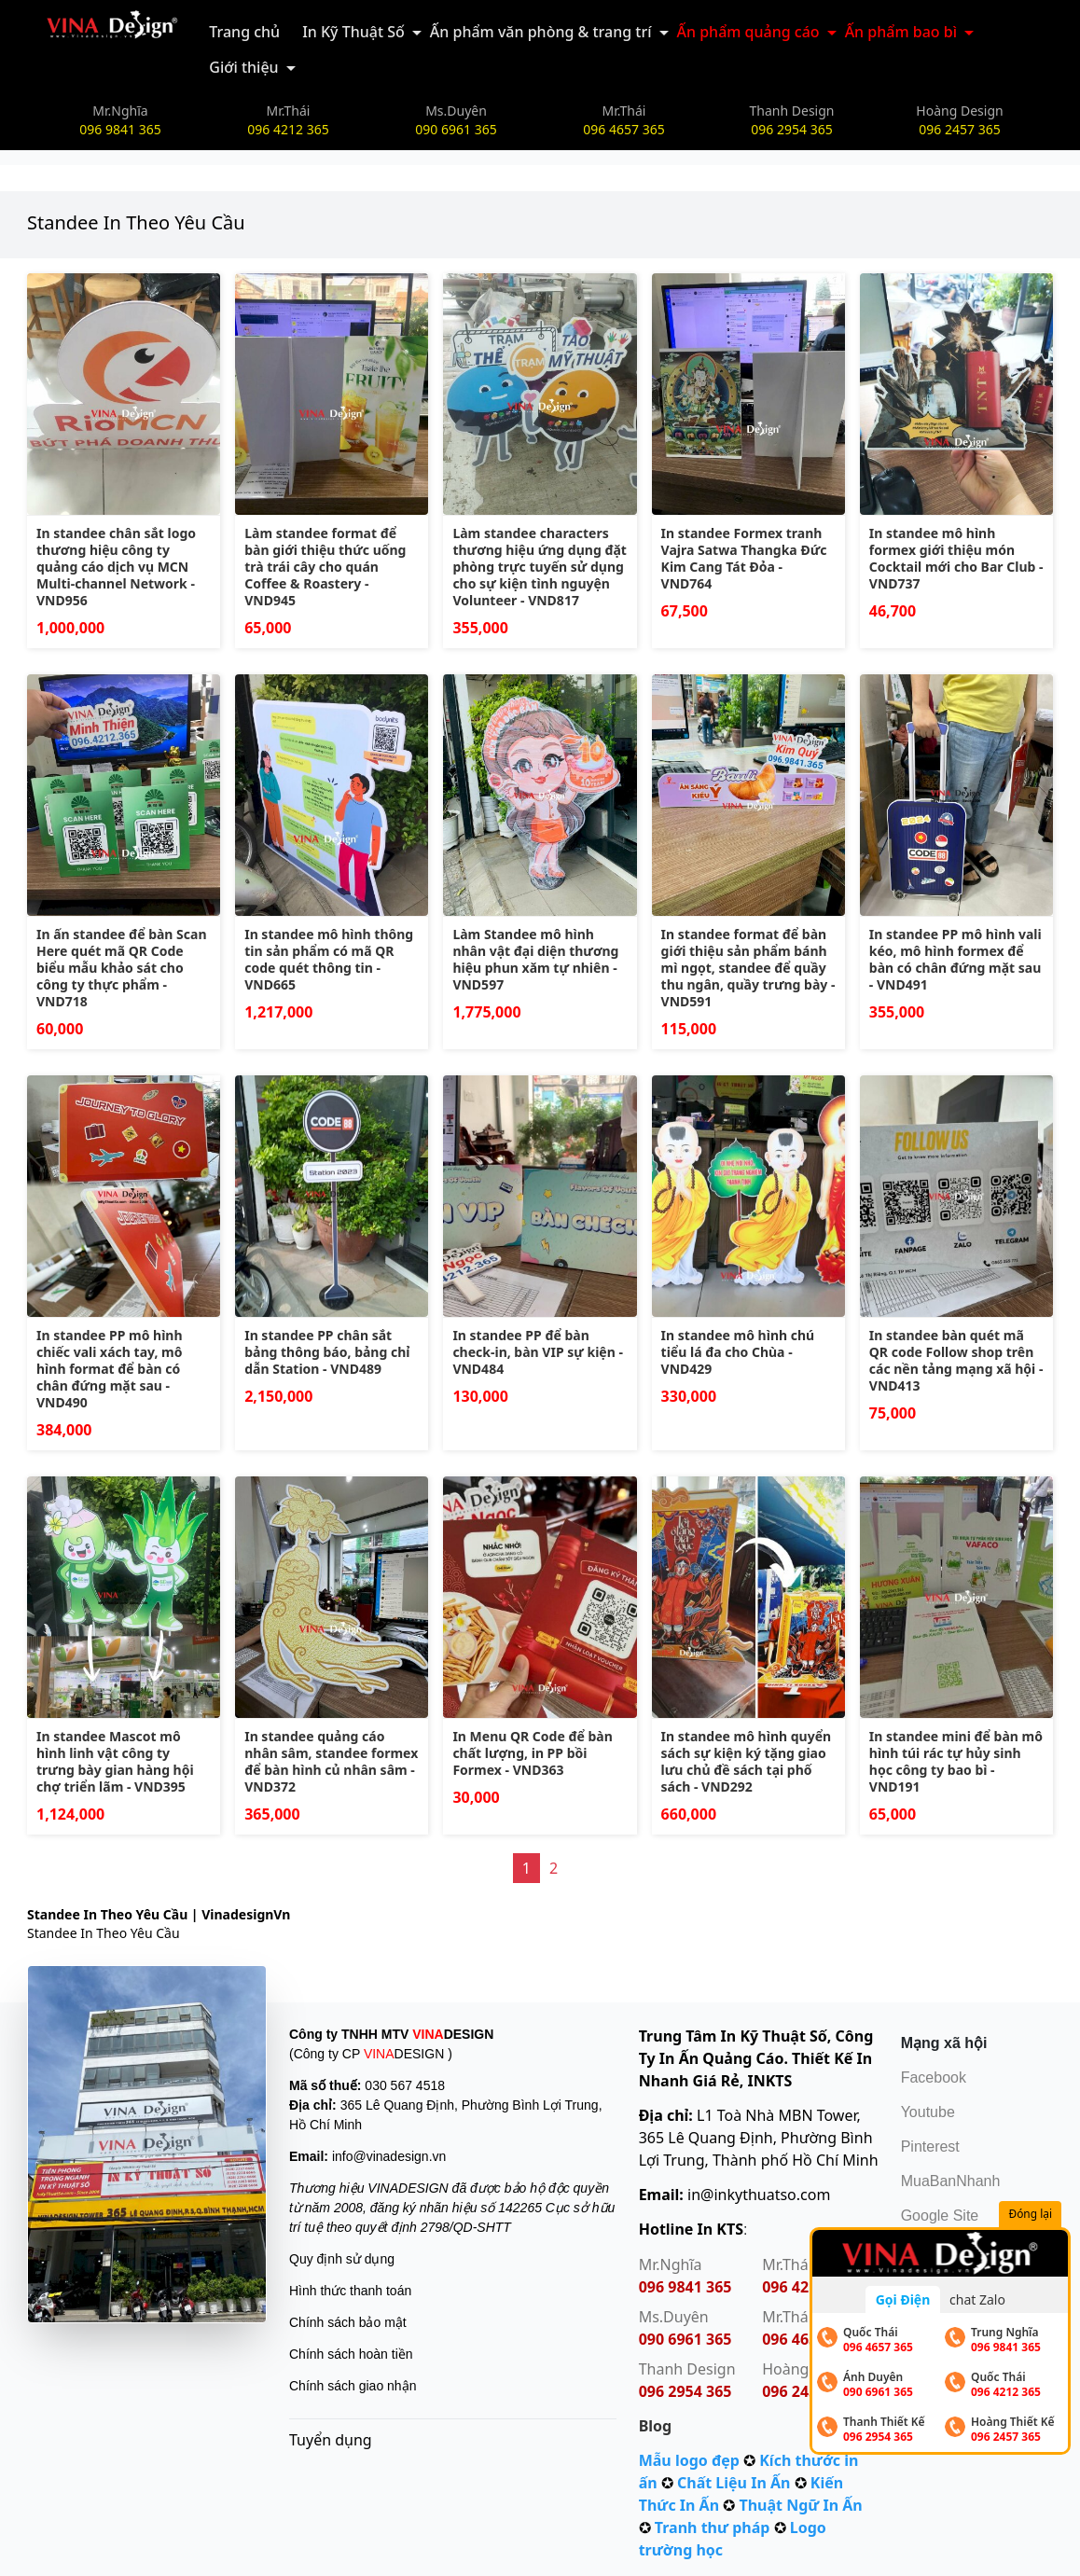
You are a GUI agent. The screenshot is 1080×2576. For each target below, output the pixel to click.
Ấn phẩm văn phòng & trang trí (541, 31)
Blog (655, 2426)
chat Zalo (977, 2299)
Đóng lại (1032, 2215)
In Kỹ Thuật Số (353, 31)
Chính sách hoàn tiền (351, 2354)
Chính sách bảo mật (348, 2322)
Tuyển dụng (330, 2440)
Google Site (940, 2215)
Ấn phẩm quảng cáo (748, 31)
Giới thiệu (243, 67)
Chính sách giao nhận (352, 2385)
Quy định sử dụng (342, 2258)
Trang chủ (244, 31)
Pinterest (930, 2146)
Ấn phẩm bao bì (901, 31)
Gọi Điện (903, 2299)
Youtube (928, 2112)
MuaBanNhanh (951, 2181)
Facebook (933, 2077)
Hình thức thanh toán (350, 2290)
